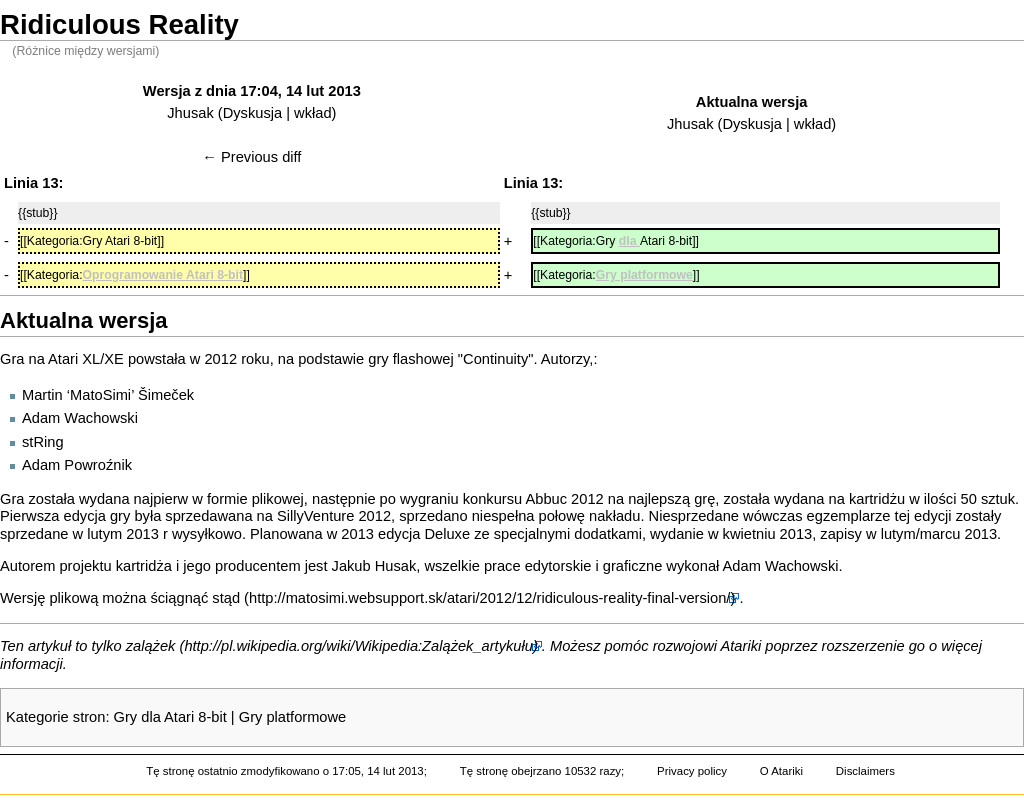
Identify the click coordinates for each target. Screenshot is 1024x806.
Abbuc (546, 499)
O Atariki (781, 771)
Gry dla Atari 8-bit (170, 717)
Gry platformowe (293, 717)
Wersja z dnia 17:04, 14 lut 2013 (252, 91)
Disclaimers (865, 771)
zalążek (151, 646)
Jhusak (190, 113)
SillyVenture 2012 (334, 516)
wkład (312, 113)
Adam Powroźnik (77, 465)
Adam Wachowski (80, 418)
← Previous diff (251, 157)
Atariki (741, 646)
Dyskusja (252, 113)
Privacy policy (692, 771)
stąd (226, 598)
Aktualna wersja (752, 102)
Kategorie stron (55, 717)
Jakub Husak (374, 566)
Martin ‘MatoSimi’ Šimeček (108, 395)
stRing (43, 442)
